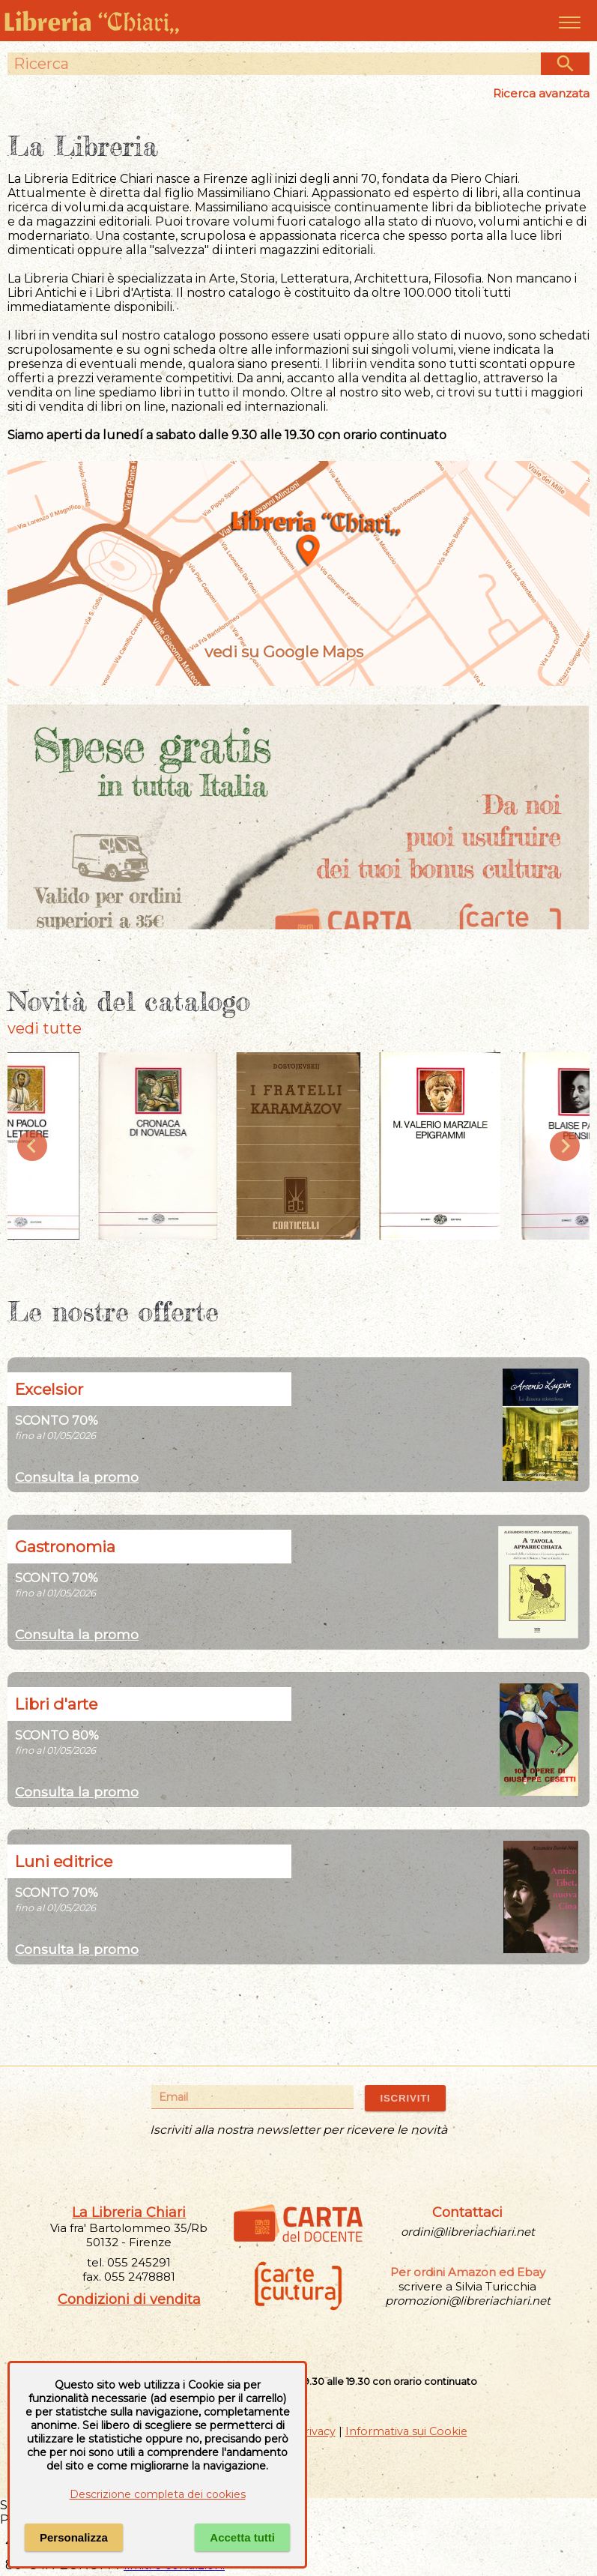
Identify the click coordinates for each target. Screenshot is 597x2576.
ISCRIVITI (405, 2098)
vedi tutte (44, 1028)
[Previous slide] (32, 1146)
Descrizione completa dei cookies (158, 2494)
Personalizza (74, 2537)
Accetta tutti (242, 2537)
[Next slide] (565, 1146)
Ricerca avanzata (541, 93)
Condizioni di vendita (129, 2299)
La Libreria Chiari (129, 2212)
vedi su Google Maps (298, 652)
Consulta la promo (77, 1477)
